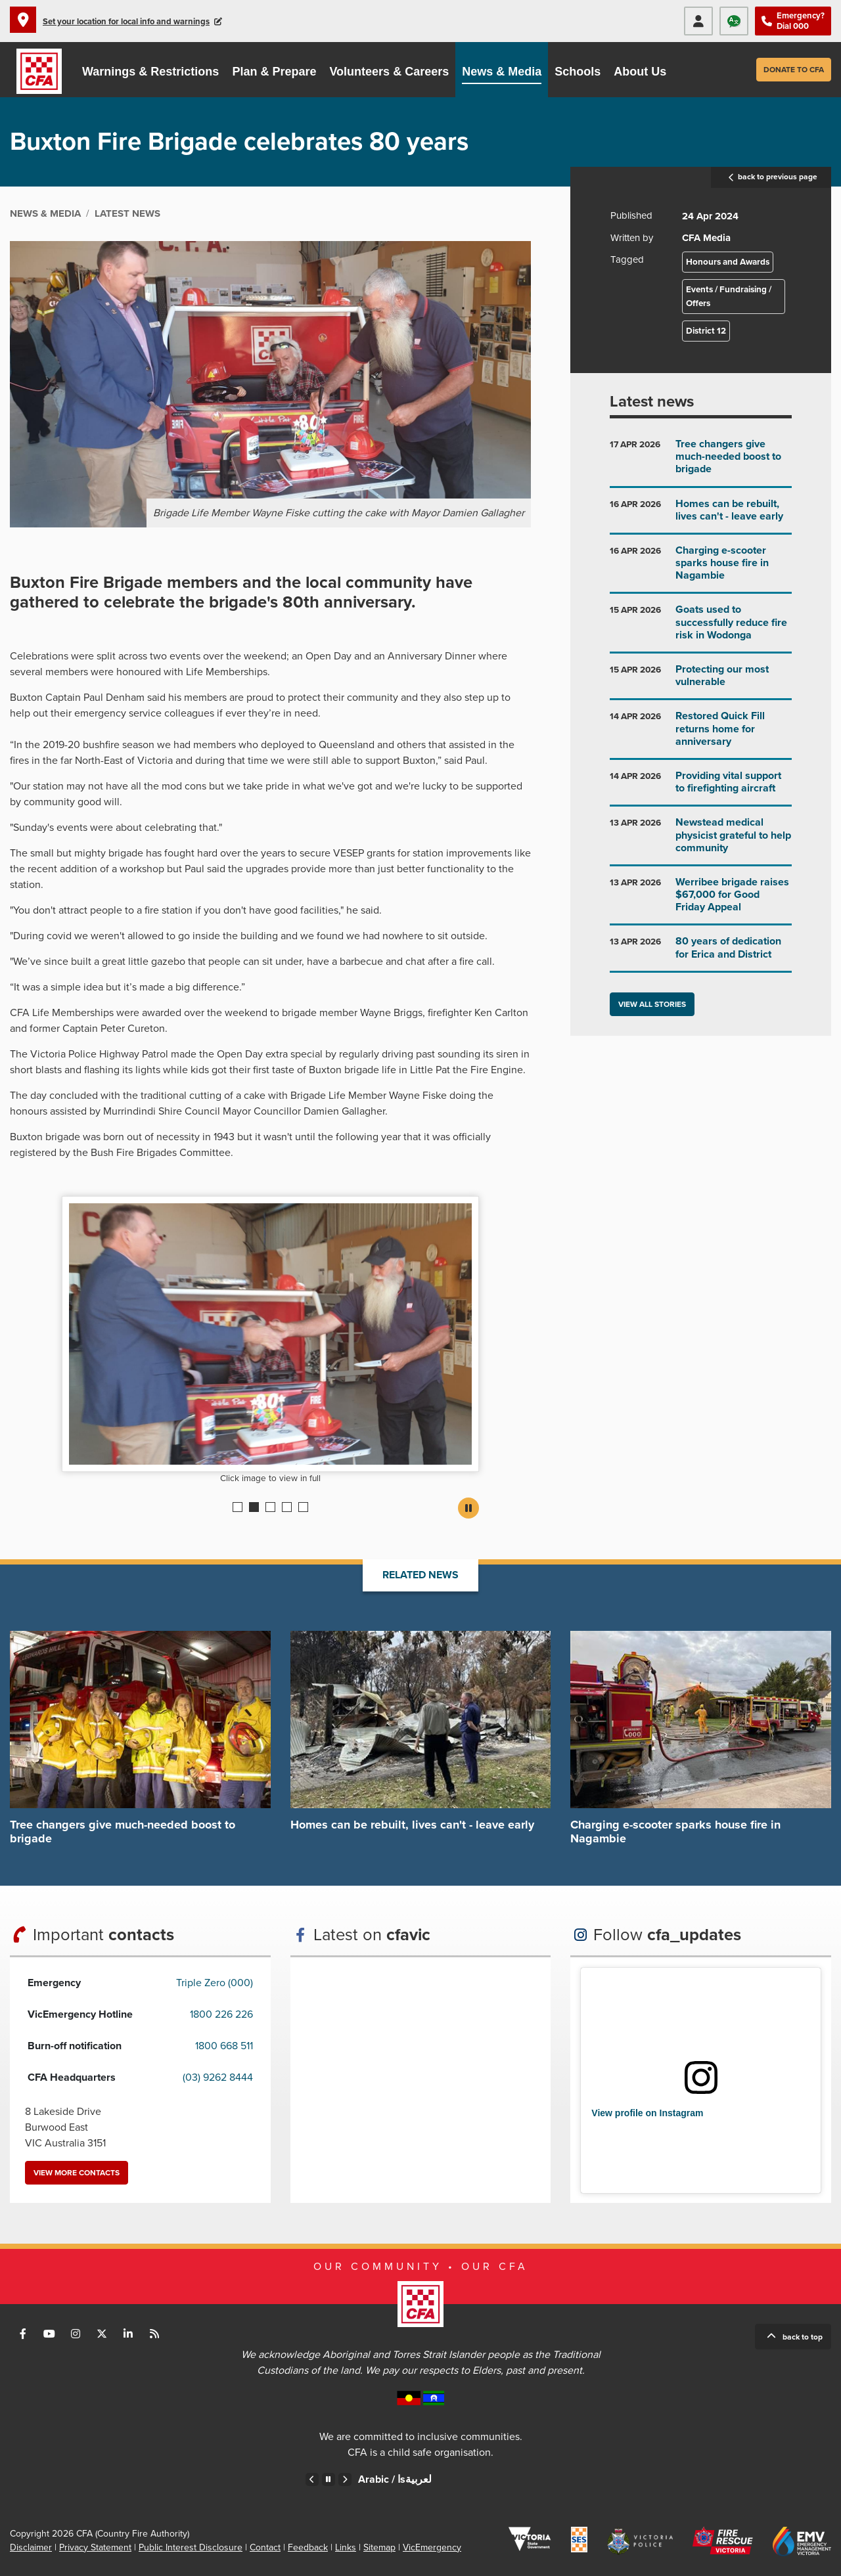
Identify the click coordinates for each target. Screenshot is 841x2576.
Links (345, 2547)
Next (345, 2479)
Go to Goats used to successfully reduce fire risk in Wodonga (701, 628)
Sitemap (379, 2547)
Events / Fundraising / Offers (728, 296)
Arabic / (395, 2479)
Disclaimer (31, 2547)
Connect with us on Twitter (102, 2333)
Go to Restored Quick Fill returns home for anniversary (701, 734)
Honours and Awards (727, 262)
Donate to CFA (793, 69)
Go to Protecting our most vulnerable (701, 680)
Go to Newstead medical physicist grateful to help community (701, 840)
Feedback (308, 2547)
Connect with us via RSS (154, 2333)
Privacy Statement (95, 2547)
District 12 (706, 331)
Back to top (803, 2337)
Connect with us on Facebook (23, 2333)
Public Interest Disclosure (190, 2547)
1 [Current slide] (237, 1507)
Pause (468, 1508)
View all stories (652, 1004)
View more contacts (77, 2172)
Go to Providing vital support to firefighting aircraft (701, 787)
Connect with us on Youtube (49, 2333)
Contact (265, 2547)
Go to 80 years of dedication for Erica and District (701, 952)
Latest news (652, 401)
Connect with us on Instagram (75, 2333)
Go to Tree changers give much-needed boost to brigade (701, 462)
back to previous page (771, 177)
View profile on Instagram (647, 2113)
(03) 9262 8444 (218, 2077)
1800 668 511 (224, 2046)
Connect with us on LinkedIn (128, 2333)
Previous (312, 2479)
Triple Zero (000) (214, 1982)
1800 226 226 (221, 2014)
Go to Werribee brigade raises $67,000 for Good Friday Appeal (701, 900)
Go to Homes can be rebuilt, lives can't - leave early (701, 515)
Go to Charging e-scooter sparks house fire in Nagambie (701, 568)
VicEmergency (432, 2547)
